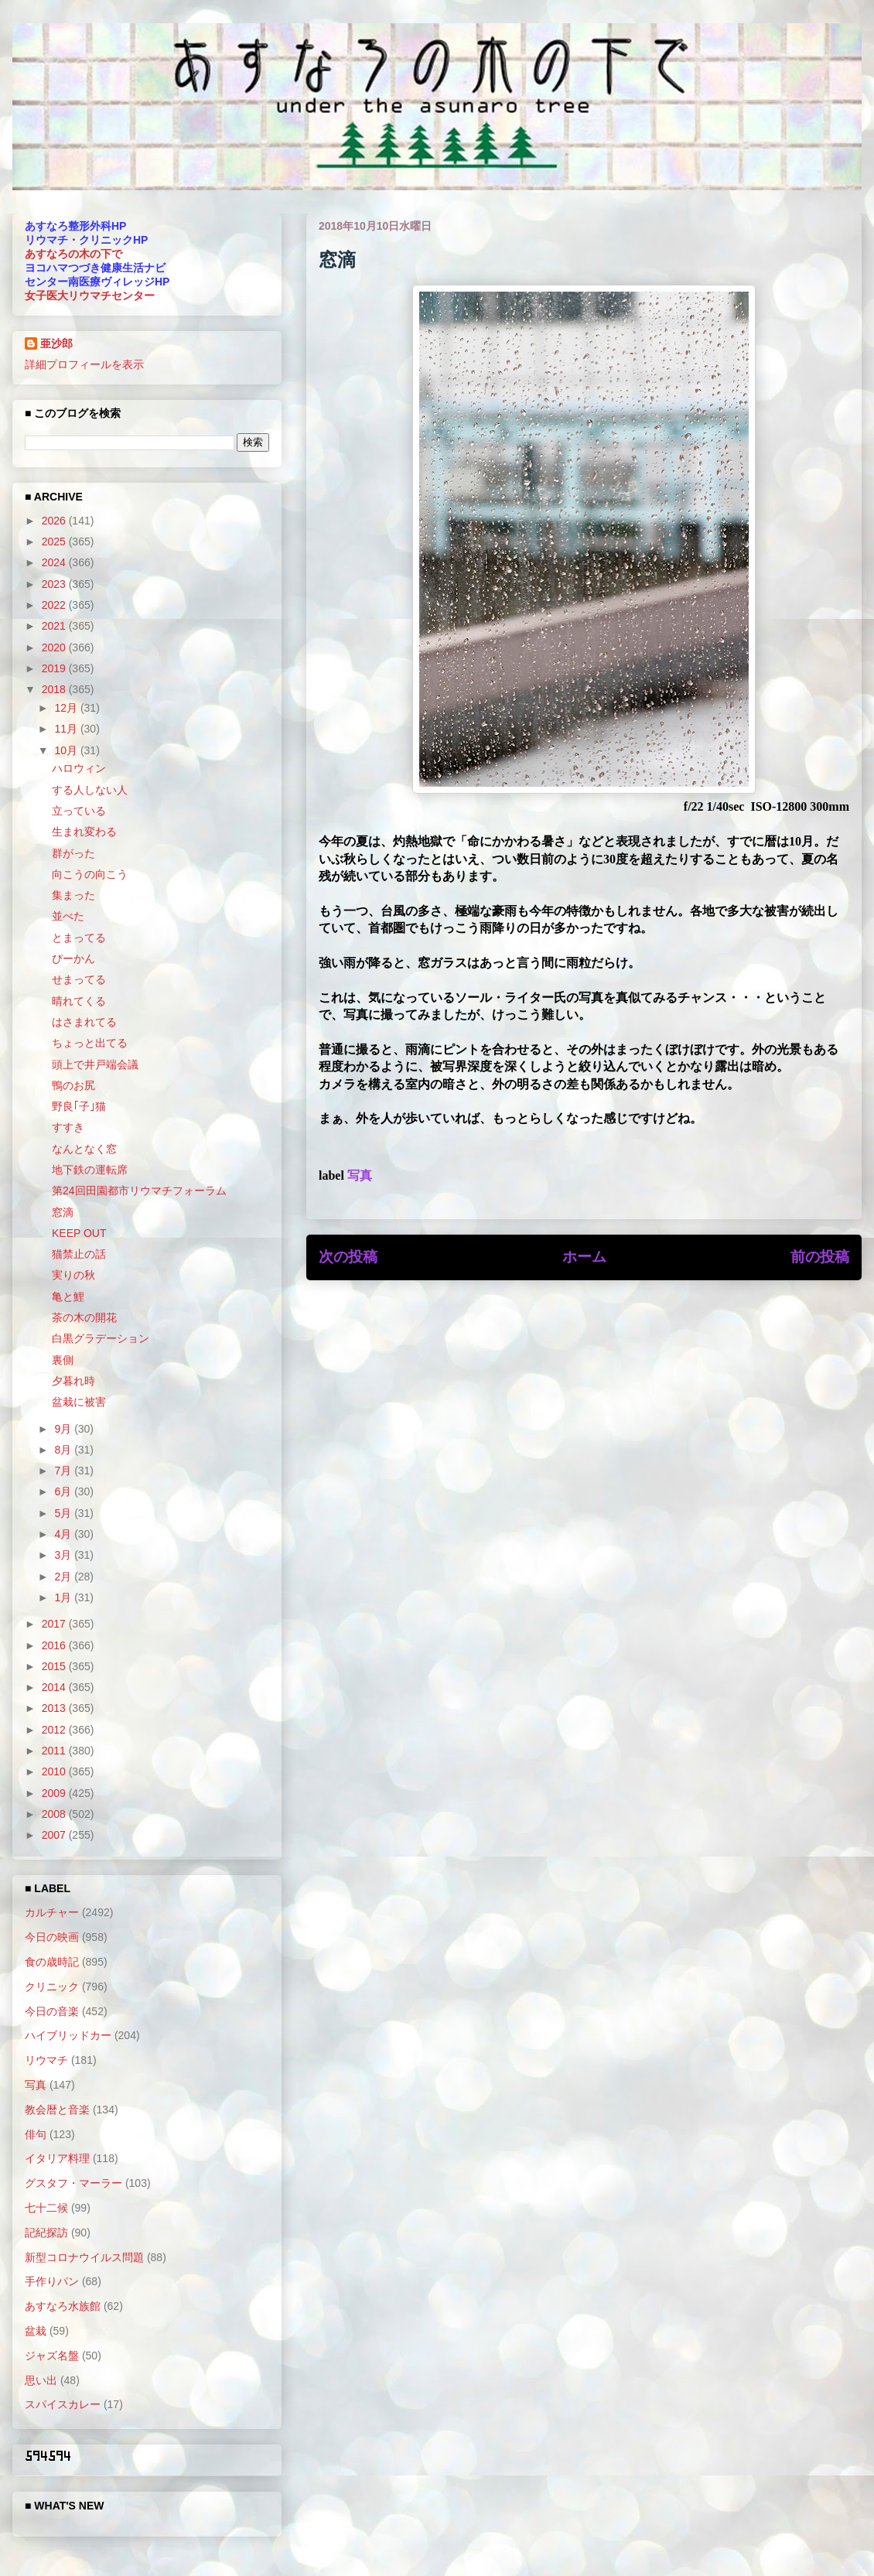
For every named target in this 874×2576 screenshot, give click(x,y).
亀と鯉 (68, 1296)
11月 (67, 729)
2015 (55, 1666)
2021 (55, 626)
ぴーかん (73, 958)
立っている (79, 811)
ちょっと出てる (90, 1043)
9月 (64, 1429)
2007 (55, 1835)
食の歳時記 (52, 1962)
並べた (68, 916)
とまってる (79, 937)
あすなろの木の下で (73, 254)
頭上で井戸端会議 (95, 1064)
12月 (67, 708)
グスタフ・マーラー (73, 2183)
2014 (55, 1687)
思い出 (41, 2380)
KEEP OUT (79, 1233)
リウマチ (46, 2060)
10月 (67, 750)
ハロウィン (79, 768)
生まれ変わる (84, 831)
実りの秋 (73, 1275)
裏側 (62, 1360)
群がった (73, 853)
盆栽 (35, 2331)
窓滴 (62, 1212)
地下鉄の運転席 (90, 1169)
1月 (64, 1597)
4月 (64, 1534)
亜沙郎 (56, 343)
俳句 (35, 2134)
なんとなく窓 (84, 1149)
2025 (55, 541)
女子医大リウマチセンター (90, 295)
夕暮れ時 (73, 1381)
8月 (64, 1449)
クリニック (52, 1986)
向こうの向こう (90, 874)
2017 (55, 1624)
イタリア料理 (57, 2158)
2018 (55, 689)
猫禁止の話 (79, 1254)
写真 (359, 1175)
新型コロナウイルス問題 (84, 2257)
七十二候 (46, 2208)
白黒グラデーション (100, 1338)
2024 (55, 562)
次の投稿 (348, 1257)
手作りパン (52, 2281)
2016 (55, 1645)
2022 (55, 605)
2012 (55, 1730)
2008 (55, 1814)
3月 (64, 1555)
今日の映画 (52, 1937)
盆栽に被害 (79, 1402)
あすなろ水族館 (63, 2306)
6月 (64, 1491)
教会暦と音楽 (57, 2109)
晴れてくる (79, 1001)
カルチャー (52, 1912)
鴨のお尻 (73, 1085)
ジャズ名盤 (52, 2355)
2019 (55, 668)
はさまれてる (84, 1022)
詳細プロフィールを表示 (84, 364)
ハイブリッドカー (68, 2035)
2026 (55, 520)
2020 (55, 647)
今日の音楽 (52, 2011)
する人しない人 (90, 790)
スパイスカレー (63, 2404)
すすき (68, 1127)
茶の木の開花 (84, 1317)
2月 (64, 1576)
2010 (55, 1771)
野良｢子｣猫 (79, 1106)
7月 (64, 1470)
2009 (55, 1793)
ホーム (584, 1257)
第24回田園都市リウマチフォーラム (139, 1190)
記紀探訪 (46, 2232)
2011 (55, 1750)
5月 (64, 1513)
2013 (55, 1708)
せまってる (79, 979)
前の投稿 (819, 1257)
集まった (73, 895)
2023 (55, 584)
